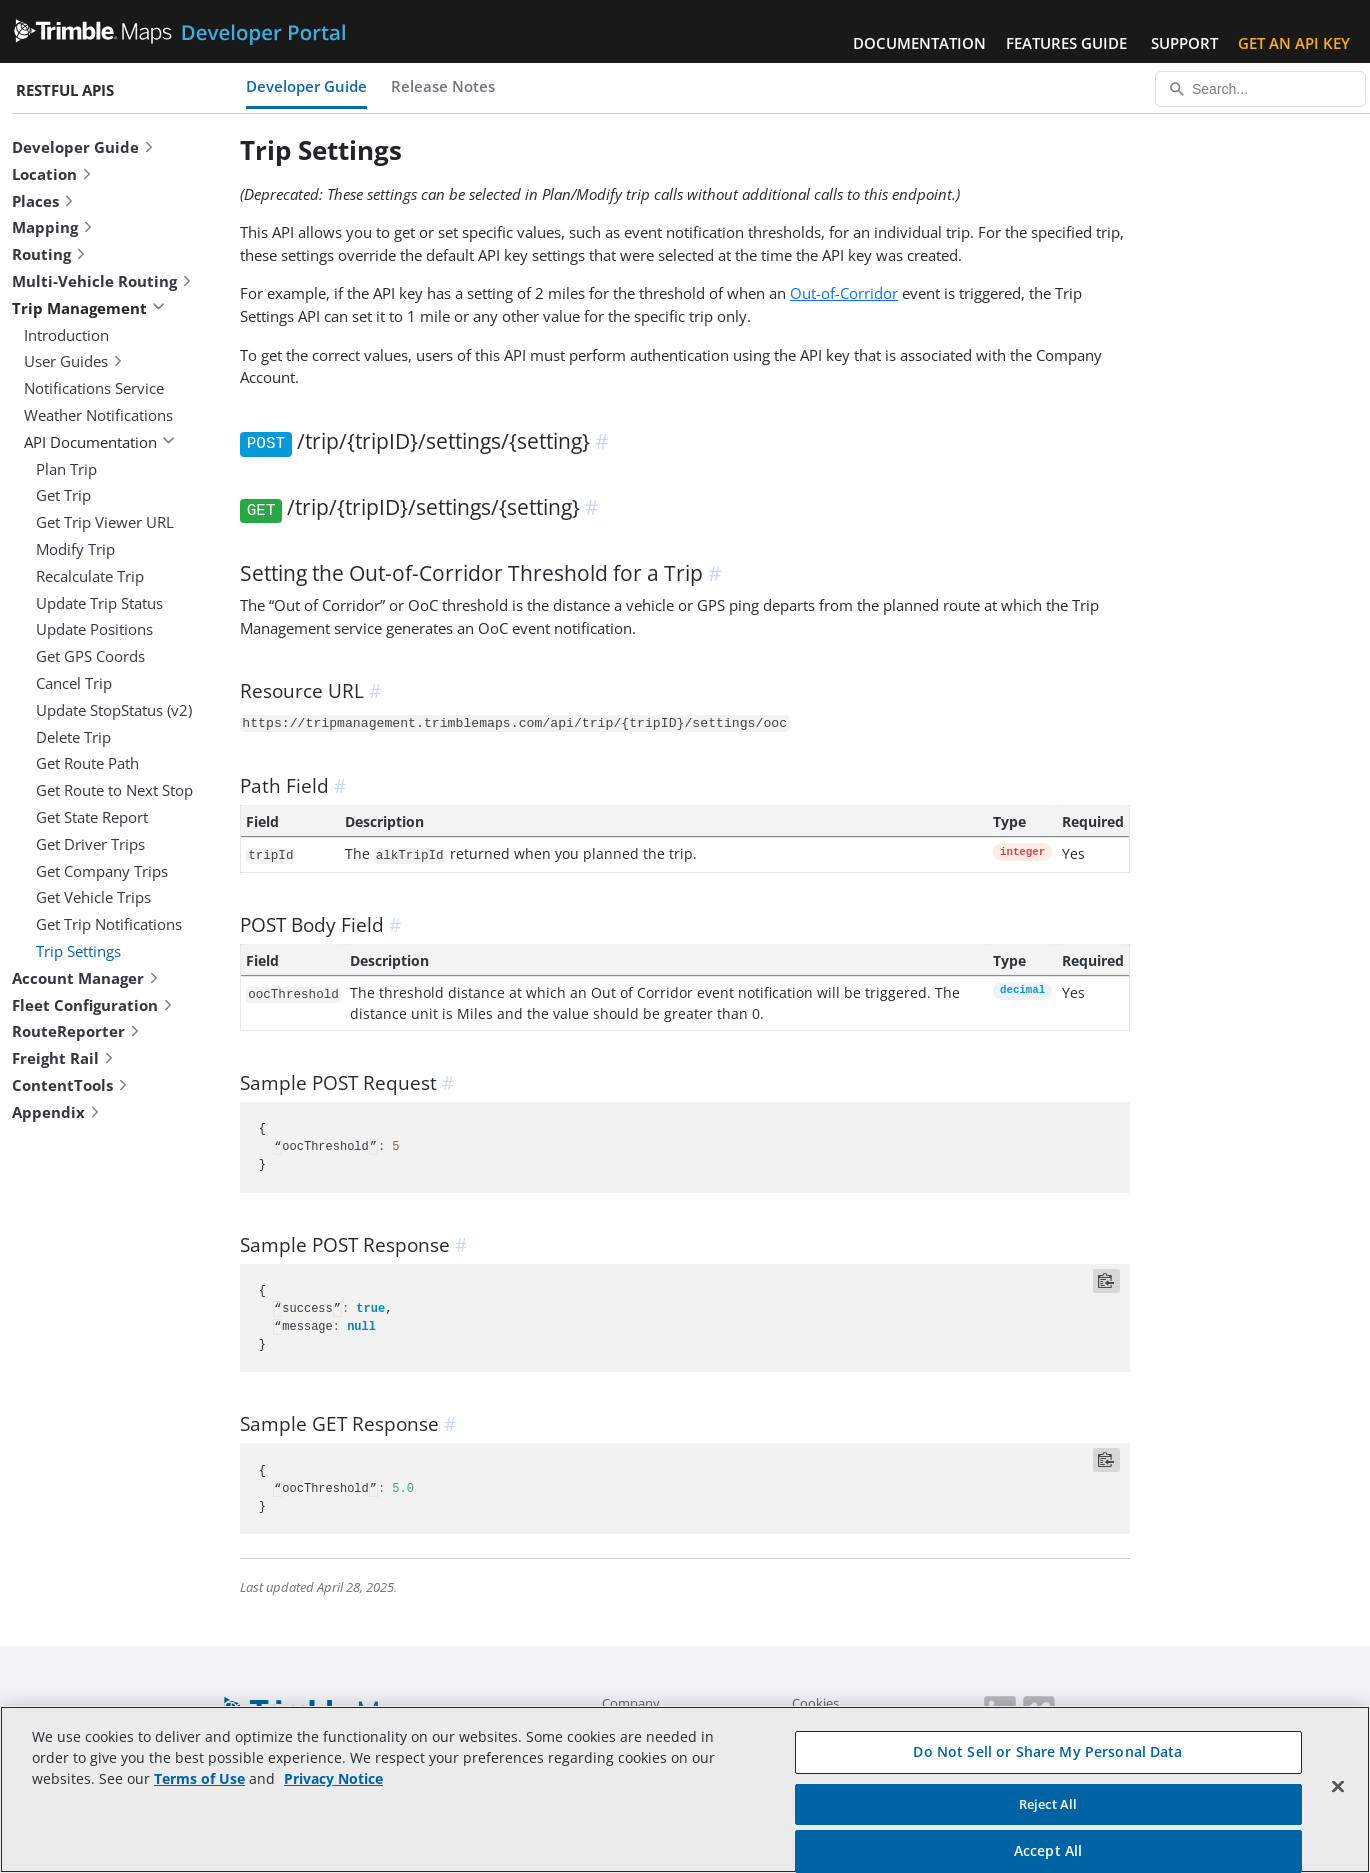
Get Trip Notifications (109, 924)
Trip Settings (78, 951)
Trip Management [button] (88, 308)
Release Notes (443, 86)
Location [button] (52, 174)
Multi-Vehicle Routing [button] (102, 281)
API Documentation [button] (99, 442)
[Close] (1338, 1787)
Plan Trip (66, 469)
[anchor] (605, 441)
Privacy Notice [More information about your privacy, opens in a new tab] (333, 1778)
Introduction (66, 335)
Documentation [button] (919, 43)
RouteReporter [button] (76, 1031)
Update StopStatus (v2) (114, 710)
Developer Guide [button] (83, 147)
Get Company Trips (102, 871)
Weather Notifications (98, 415)
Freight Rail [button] (63, 1058)
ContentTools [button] (70, 1085)
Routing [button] (49, 254)
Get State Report (92, 817)
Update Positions (94, 629)
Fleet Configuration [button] (93, 1005)
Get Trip (63, 495)
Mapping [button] (53, 227)
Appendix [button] (56, 1112)
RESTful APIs (65, 90)
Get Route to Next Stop (114, 790)
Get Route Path (87, 763)
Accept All (1048, 1850)
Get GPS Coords (90, 656)
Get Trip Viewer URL (105, 522)
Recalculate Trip (90, 576)
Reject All (1048, 1804)
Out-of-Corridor (844, 293)
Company (631, 1703)
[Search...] (1260, 89)
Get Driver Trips (90, 844)
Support (1184, 43)
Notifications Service (94, 388)
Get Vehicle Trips (93, 897)
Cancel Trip (74, 683)
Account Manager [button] (86, 978)
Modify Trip (75, 549)
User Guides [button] (74, 361)
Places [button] (43, 201)
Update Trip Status (99, 603)
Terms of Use (199, 1778)
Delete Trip (73, 737)
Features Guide (1066, 43)
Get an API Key (1294, 43)
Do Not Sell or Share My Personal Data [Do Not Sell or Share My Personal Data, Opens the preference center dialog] (1047, 1751)
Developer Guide (306, 86)
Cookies (815, 1703)
